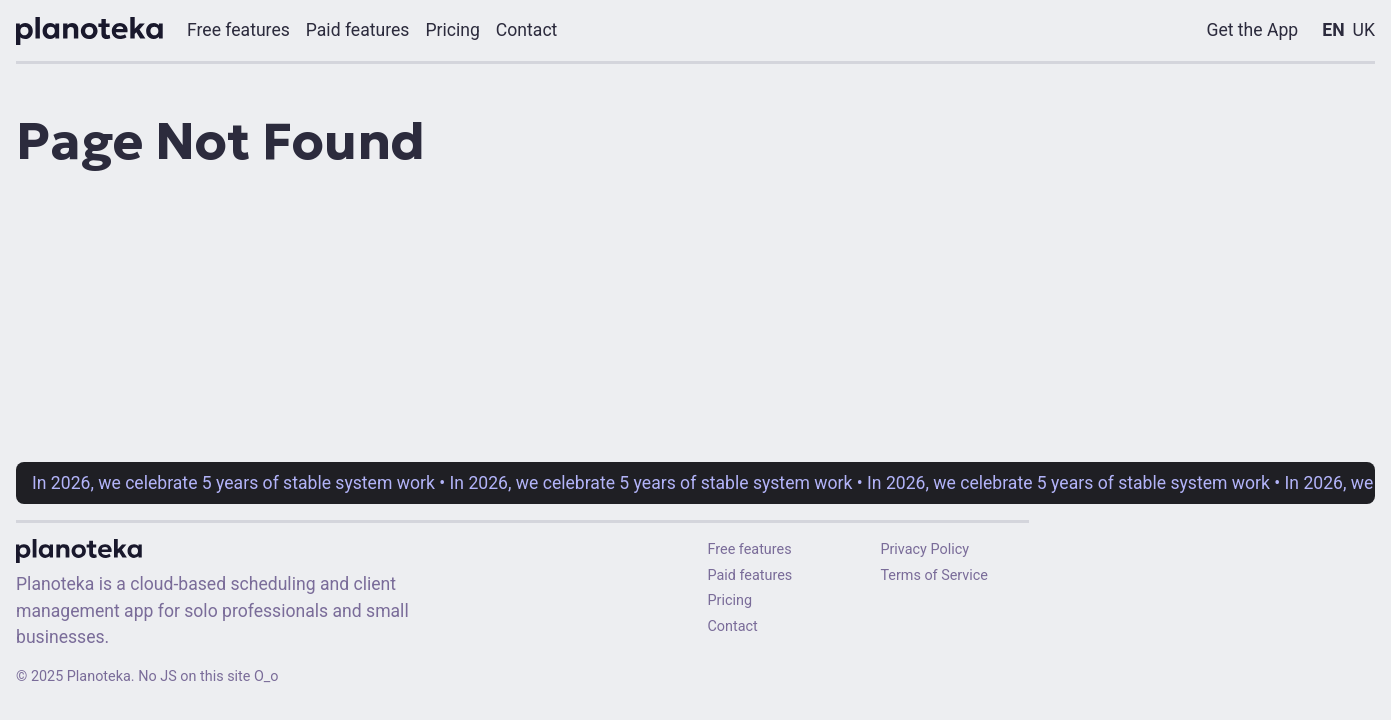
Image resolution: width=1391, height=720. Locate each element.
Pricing (730, 600)
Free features (750, 549)
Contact (733, 626)
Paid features (750, 575)
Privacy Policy (924, 549)
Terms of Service (934, 575)
